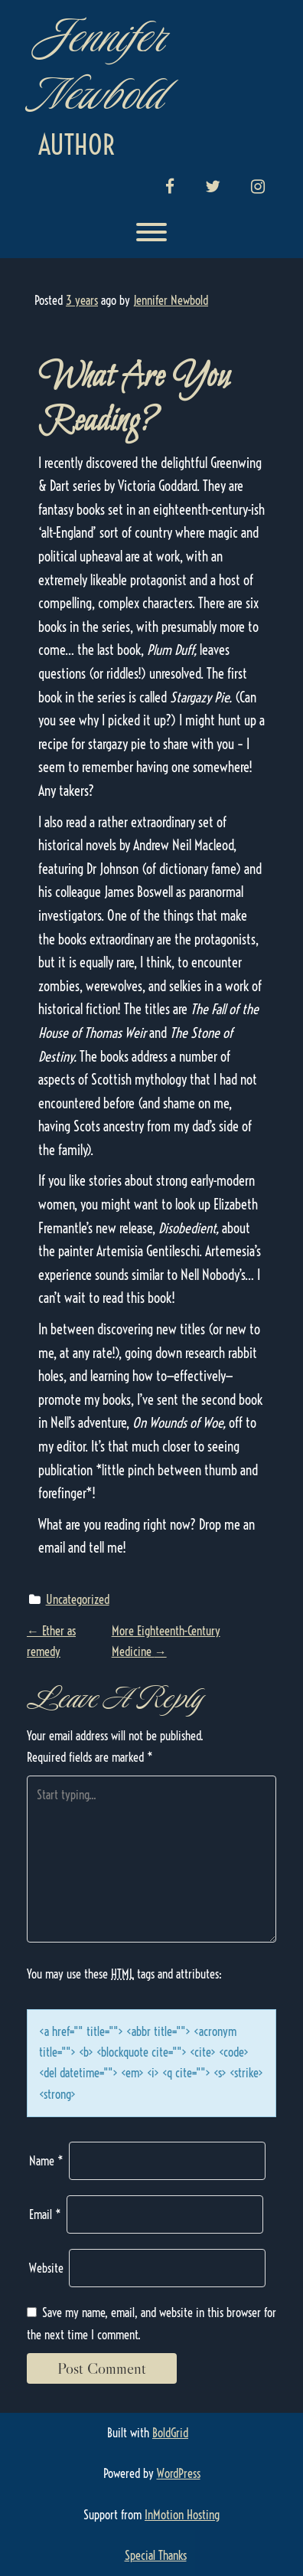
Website (46, 2268)
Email (45, 2214)
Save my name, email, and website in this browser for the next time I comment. (151, 2323)
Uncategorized (77, 1599)
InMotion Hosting (182, 2514)
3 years (82, 300)
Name (46, 2160)
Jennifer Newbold (100, 65)
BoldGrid (170, 2432)
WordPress (178, 2473)
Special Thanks (156, 2555)
